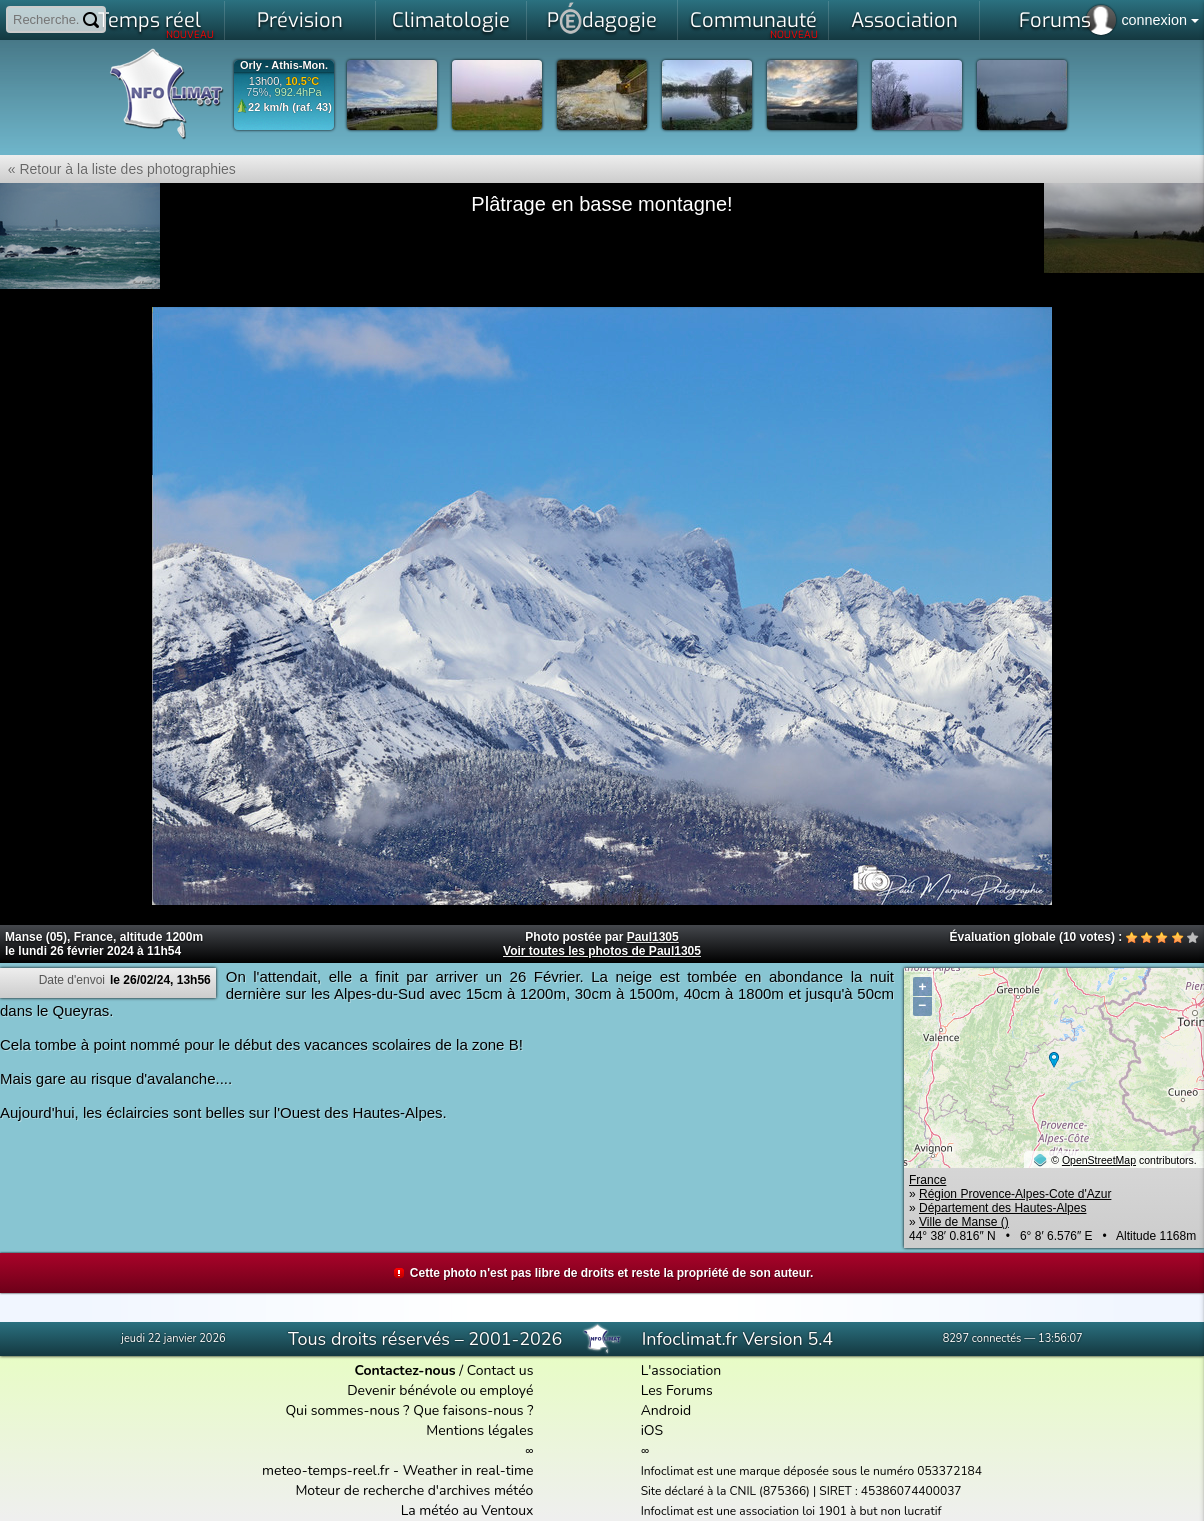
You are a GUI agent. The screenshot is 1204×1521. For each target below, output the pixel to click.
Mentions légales (479, 1430)
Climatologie (451, 20)
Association (904, 20)
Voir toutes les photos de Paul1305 (602, 951)
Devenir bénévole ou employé (440, 1390)
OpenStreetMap (1099, 1160)
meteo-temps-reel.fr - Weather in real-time (397, 1470)
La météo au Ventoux (467, 1510)
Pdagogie (602, 18)
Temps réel (156, 24)
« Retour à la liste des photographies (118, 169)
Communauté (754, 24)
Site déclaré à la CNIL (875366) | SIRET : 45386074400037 (801, 1491)
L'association (681, 1370)
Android (666, 1410)
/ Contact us (443, 1370)
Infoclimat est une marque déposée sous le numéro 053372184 (811, 1471)
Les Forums (677, 1390)
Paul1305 (653, 937)
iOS (652, 1430)
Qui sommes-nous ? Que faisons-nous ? (409, 1410)
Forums (1055, 20)
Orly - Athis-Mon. (284, 65)
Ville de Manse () (964, 1222)
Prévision (300, 20)
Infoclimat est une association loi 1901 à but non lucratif (791, 1511)
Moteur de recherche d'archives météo (414, 1490)
